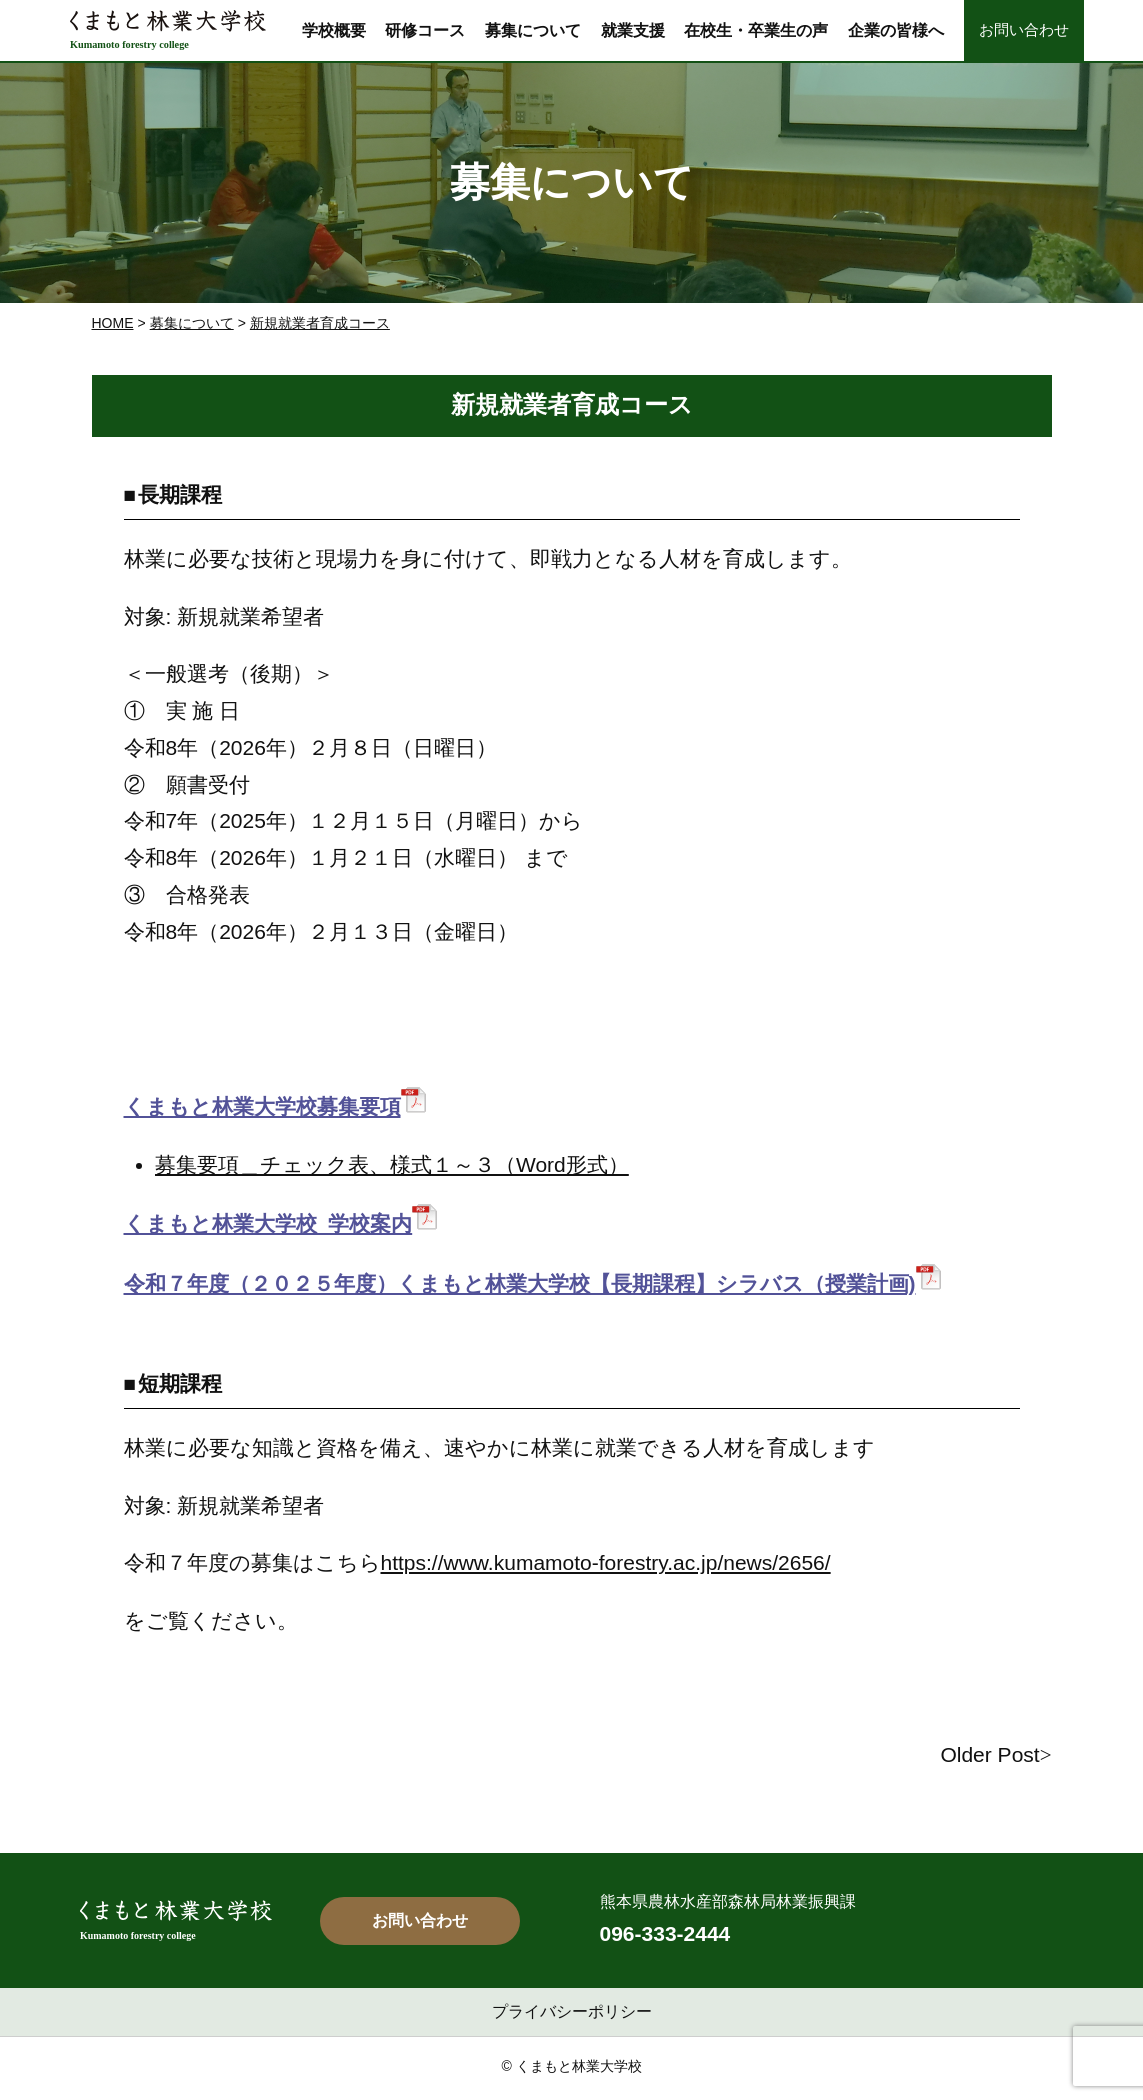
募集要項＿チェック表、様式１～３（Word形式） (392, 1164)
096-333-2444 (665, 1933)
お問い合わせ (1024, 29)
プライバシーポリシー (572, 2011)
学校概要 (334, 30)
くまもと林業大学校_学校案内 (268, 1223)
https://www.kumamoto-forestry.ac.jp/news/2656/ (606, 1562)
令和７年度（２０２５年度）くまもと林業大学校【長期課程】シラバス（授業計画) (520, 1283)
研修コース (425, 30)
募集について (533, 30)
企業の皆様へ (896, 30)
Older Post (989, 1754)
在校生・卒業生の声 (756, 30)
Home (113, 323)
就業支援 (633, 30)
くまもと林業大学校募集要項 (262, 1106)
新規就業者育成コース (320, 323)
